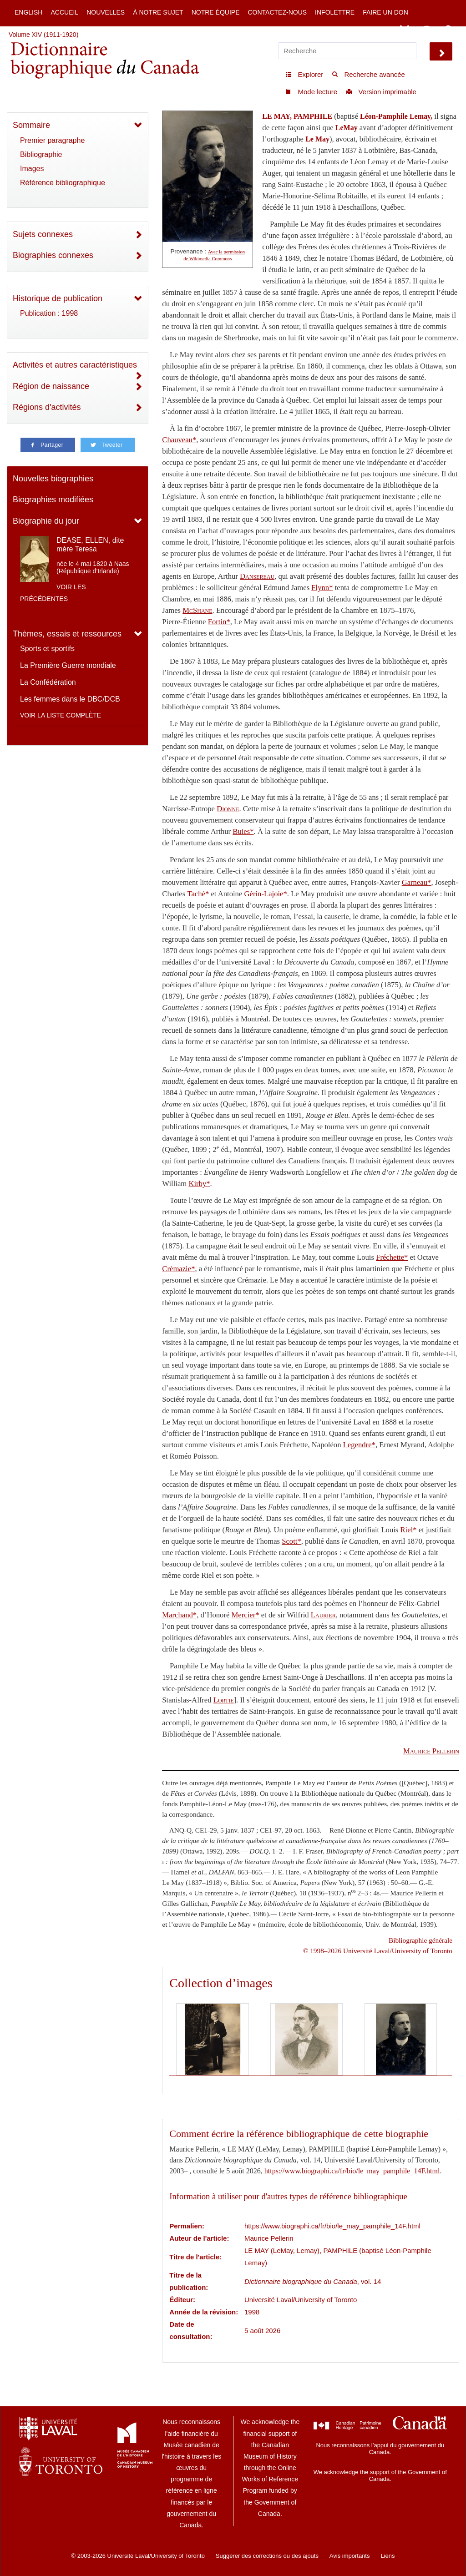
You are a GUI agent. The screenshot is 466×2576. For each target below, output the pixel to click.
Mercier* (245, 1615)
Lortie (223, 1700)
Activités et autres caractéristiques (75, 364)
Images (32, 168)
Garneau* (416, 882)
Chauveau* (179, 439)
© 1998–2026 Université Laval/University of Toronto (377, 1951)
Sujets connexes (43, 234)
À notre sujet (158, 12)
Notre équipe (216, 12)
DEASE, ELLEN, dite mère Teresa (90, 544)
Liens (387, 2555)
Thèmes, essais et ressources (67, 633)
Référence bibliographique (62, 183)
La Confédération (48, 682)
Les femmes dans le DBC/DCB (70, 699)
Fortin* (219, 621)
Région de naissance (51, 386)
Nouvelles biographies (53, 478)
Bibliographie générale (420, 1940)
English (28, 12)
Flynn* (322, 587)
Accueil (64, 12)
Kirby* (199, 1183)
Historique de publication (57, 298)
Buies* (243, 831)
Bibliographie (41, 154)
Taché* (198, 893)
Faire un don (385, 12)
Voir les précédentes (53, 592)
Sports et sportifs (47, 648)
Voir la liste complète (60, 715)
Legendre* (359, 1444)
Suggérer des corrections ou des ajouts (267, 2555)
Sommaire (31, 125)
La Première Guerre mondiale (68, 665)
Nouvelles (105, 12)
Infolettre (335, 12)
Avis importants (349, 2555)
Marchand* (179, 1615)
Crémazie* (178, 1268)
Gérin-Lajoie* (265, 893)
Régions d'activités (47, 407)
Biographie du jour (46, 520)
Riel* (408, 1529)
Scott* (291, 1541)
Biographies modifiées (53, 499)
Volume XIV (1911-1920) (43, 34)
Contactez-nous (277, 12)
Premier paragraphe (52, 140)
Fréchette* (392, 1257)
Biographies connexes (53, 255)
